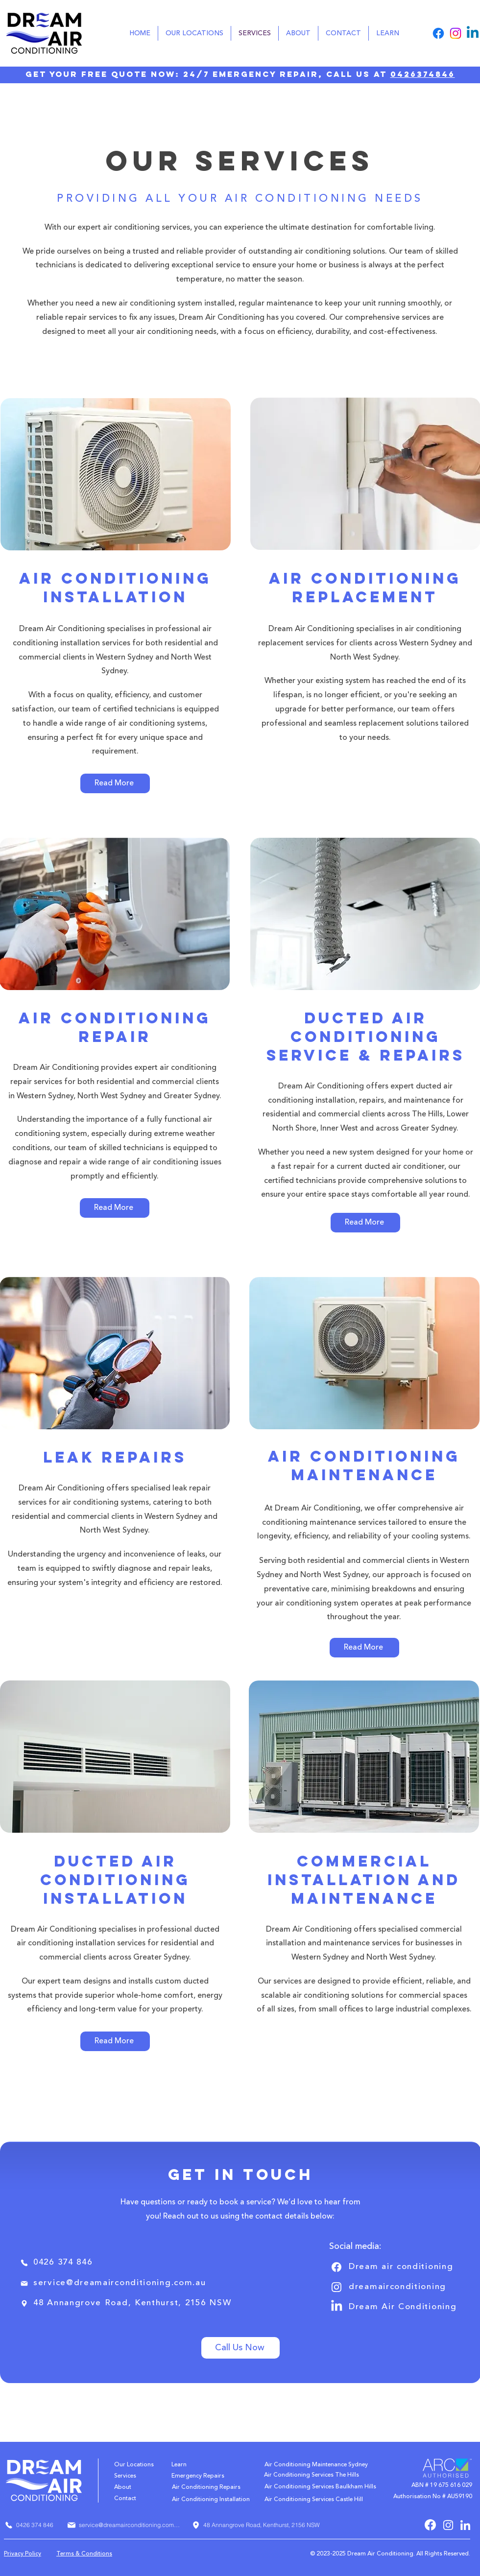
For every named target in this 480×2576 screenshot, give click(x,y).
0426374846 (422, 74)
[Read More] (115, 783)
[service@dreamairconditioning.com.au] (116, 2283)
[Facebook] (438, 33)
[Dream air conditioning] (395, 2266)
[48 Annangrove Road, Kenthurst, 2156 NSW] (130, 2303)
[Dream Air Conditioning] (395, 2307)
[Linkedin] (472, 33)
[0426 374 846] (59, 2262)
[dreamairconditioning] (395, 2286)
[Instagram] (455, 33)
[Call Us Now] (240, 2348)
